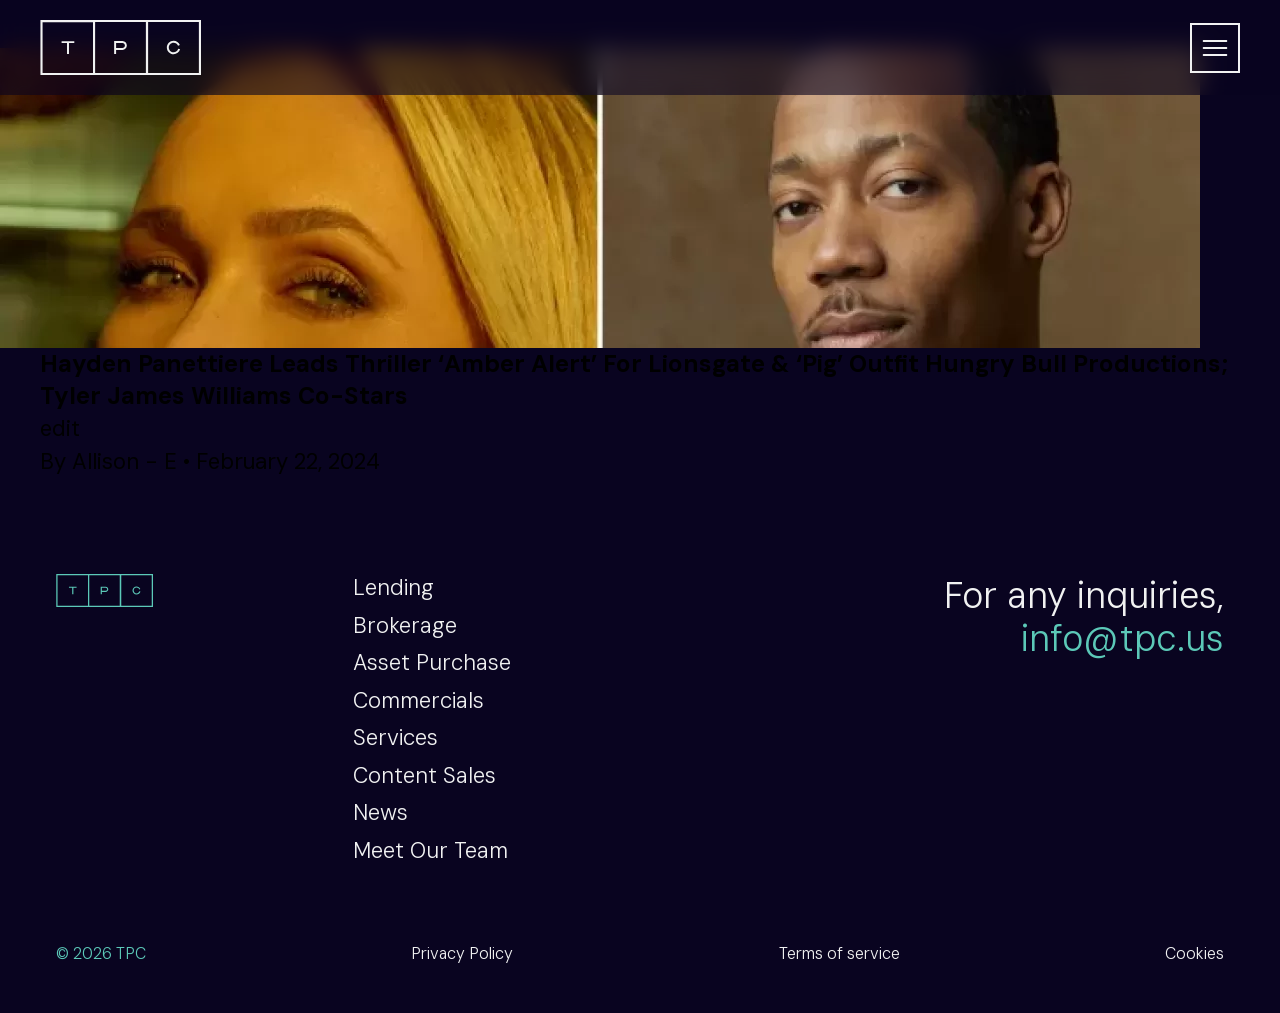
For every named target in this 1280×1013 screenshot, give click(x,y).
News (380, 812)
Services (395, 737)
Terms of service (839, 953)
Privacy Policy (462, 953)
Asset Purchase (432, 662)
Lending (393, 587)
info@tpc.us (1122, 638)
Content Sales (424, 775)
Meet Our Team (430, 850)
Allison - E (124, 461)
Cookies (1194, 953)
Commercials (418, 700)
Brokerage (405, 625)
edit (60, 428)
